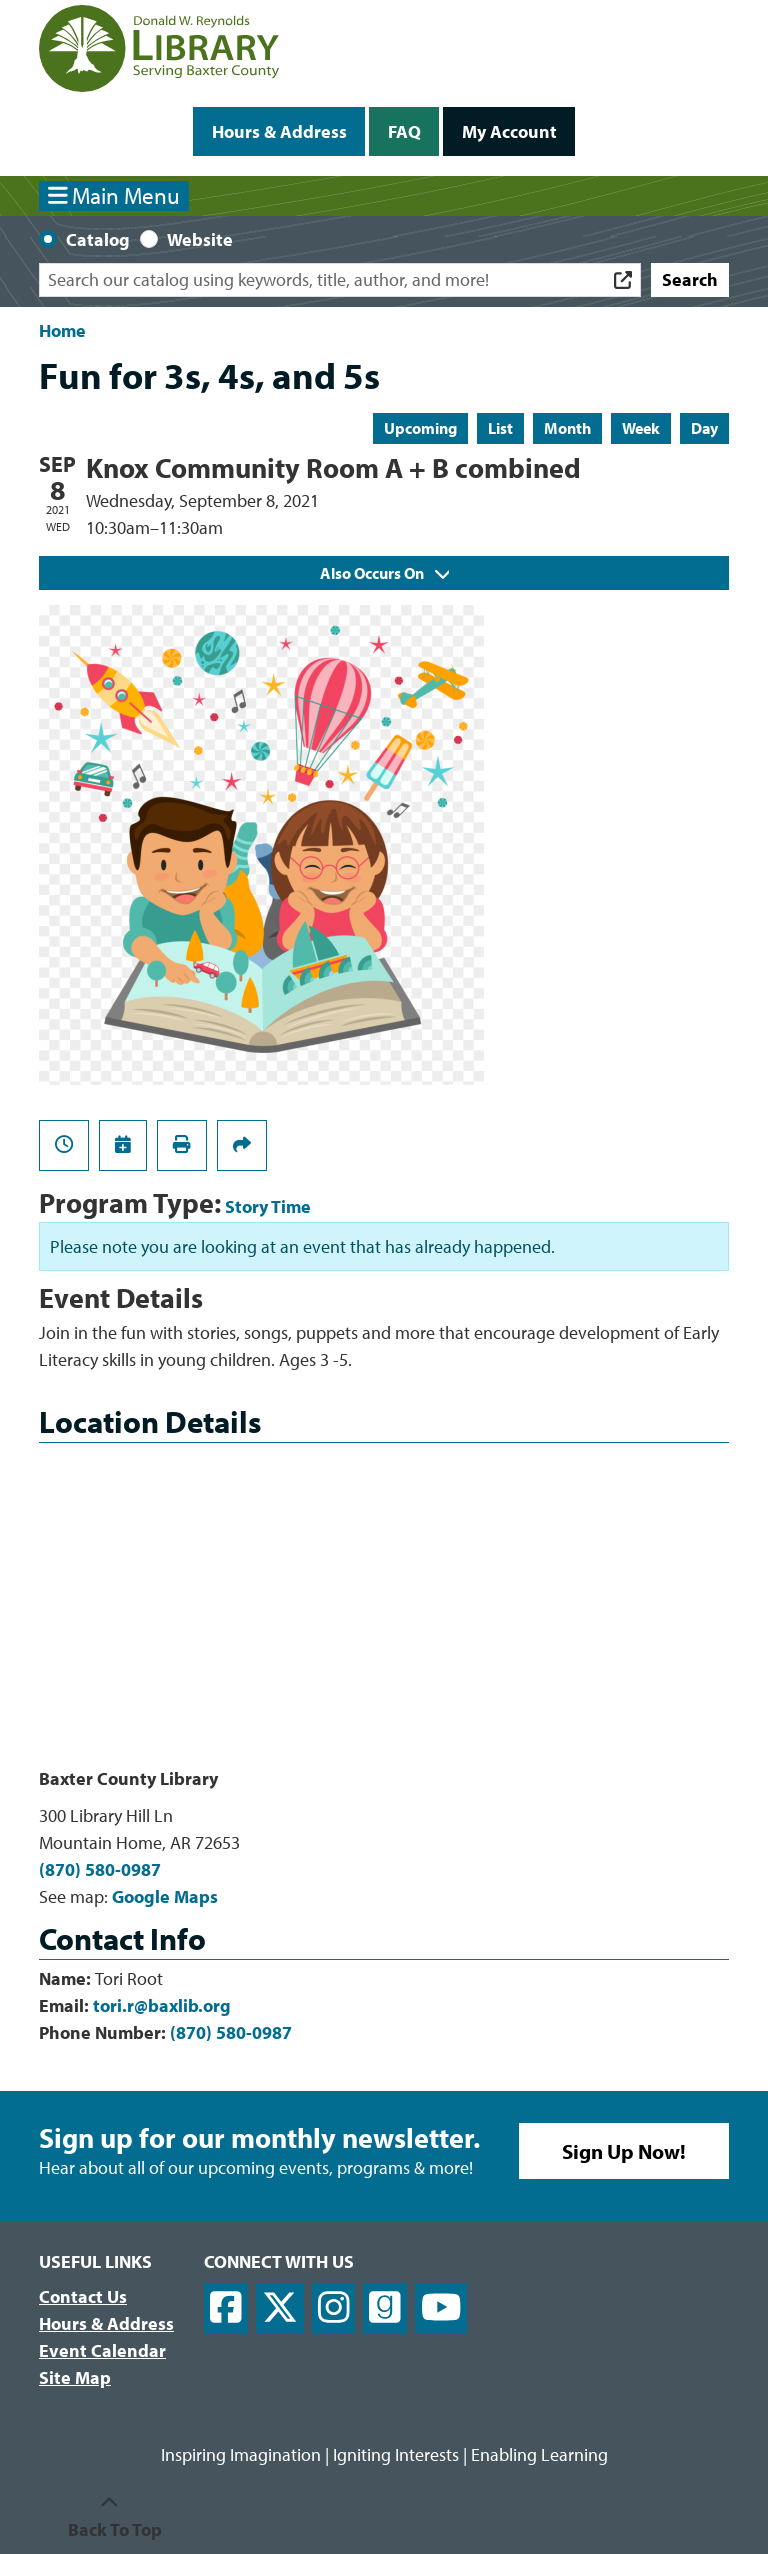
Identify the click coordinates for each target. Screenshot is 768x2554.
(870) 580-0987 (100, 1869)
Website (200, 239)
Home (62, 330)
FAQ (404, 131)
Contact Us (83, 2296)
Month (567, 428)
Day (704, 428)
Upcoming (420, 428)
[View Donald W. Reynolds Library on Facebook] (226, 2308)
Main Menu (114, 195)
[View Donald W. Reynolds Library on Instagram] (334, 2308)
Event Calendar (102, 2350)
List (500, 428)
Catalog (98, 239)
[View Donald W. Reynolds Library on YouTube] (441, 2308)
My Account (509, 131)
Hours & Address (279, 131)
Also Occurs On (384, 573)
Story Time (268, 1206)
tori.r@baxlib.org (162, 2005)
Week (641, 428)
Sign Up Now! (624, 2151)
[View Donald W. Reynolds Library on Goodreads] (385, 2308)
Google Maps (165, 1896)
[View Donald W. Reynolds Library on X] (280, 2308)
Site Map (75, 2377)
